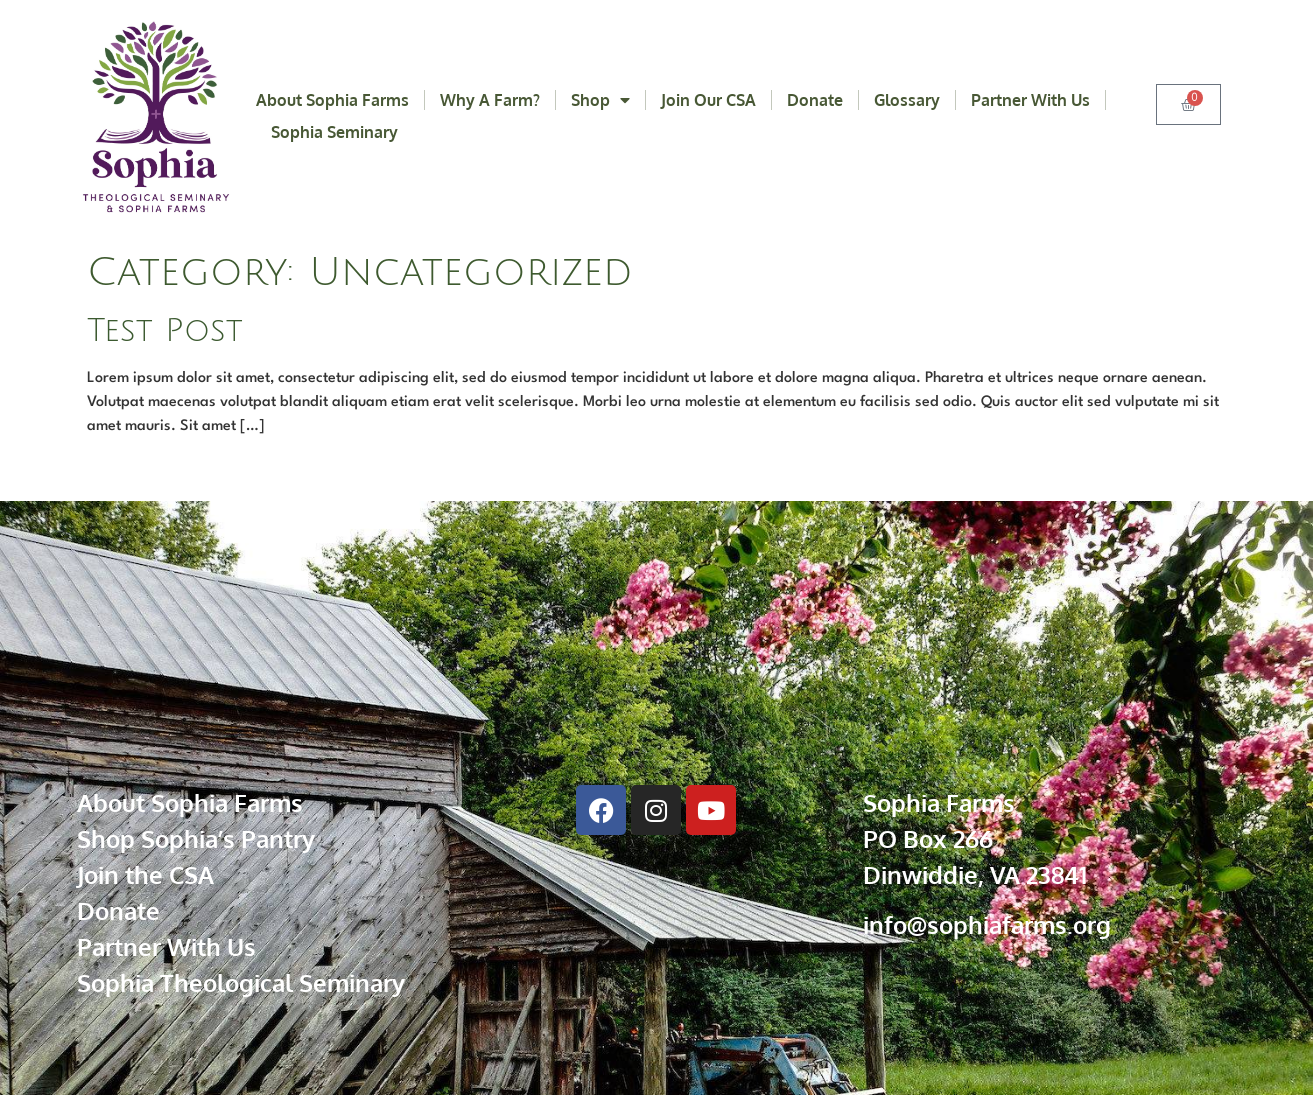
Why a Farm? (490, 100)
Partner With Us (1030, 100)
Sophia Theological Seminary (241, 982)
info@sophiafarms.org (987, 924)
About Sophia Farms (332, 100)
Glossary (907, 100)
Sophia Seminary (334, 132)
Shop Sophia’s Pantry (196, 838)
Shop (600, 100)
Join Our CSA (708, 100)
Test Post (165, 330)
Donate (815, 100)
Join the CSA (145, 874)
